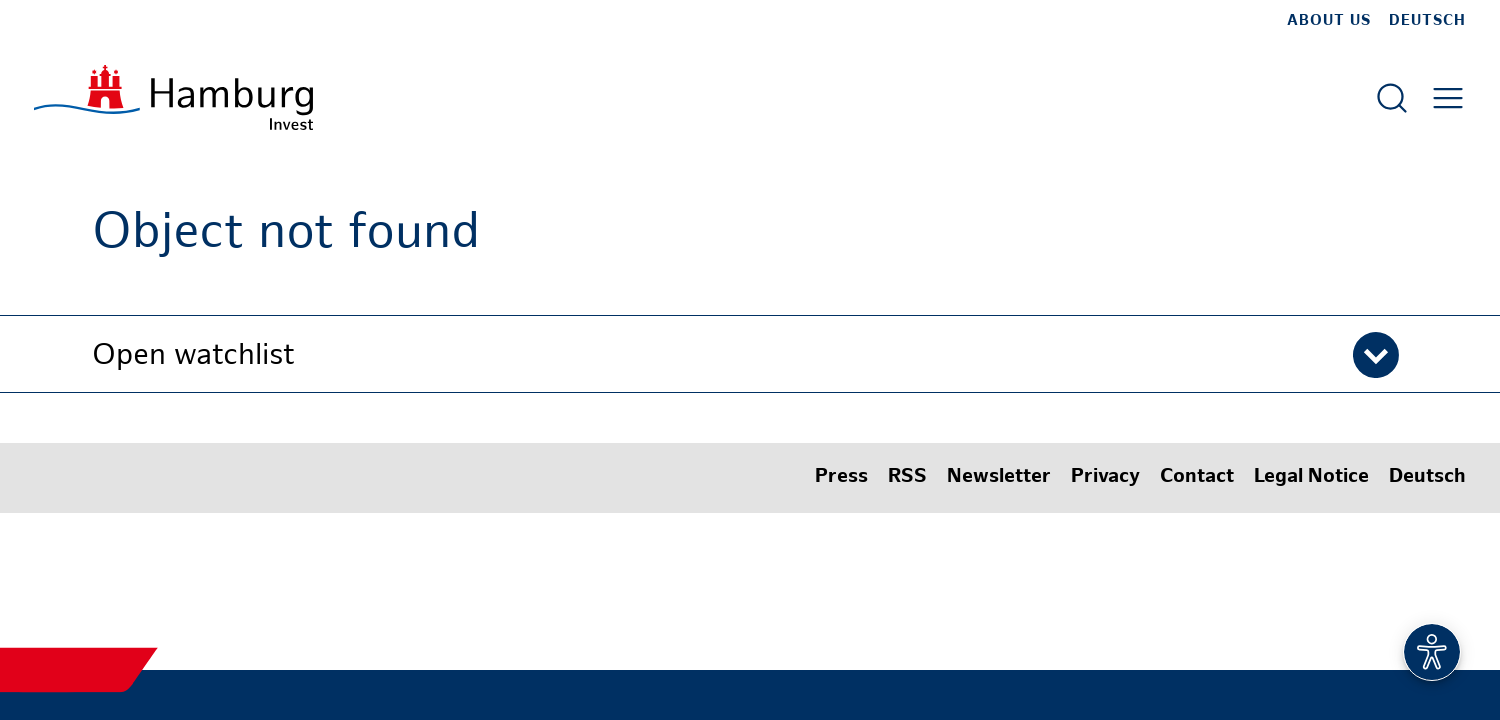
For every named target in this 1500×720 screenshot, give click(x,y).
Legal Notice (1311, 477)
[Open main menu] (1448, 98)
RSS (907, 477)
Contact (1197, 477)
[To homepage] (173, 97)
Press (841, 477)
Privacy (1105, 477)
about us (1329, 21)
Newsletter (999, 477)
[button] (750, 354)
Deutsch (1427, 21)
